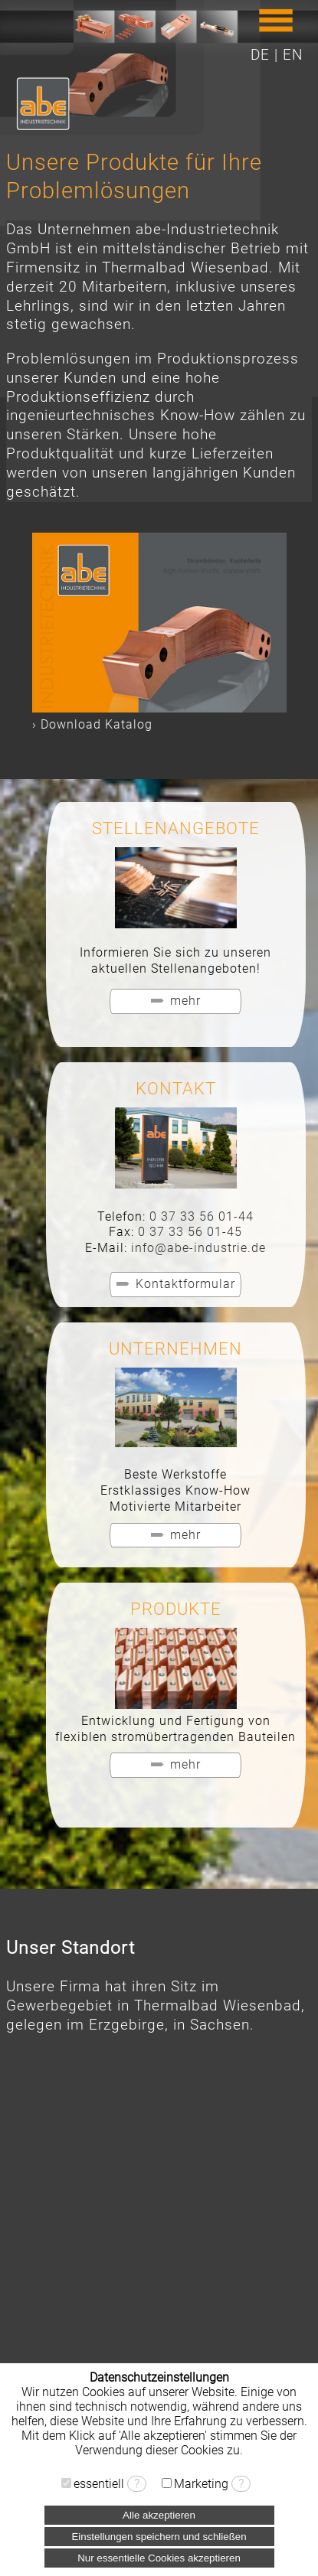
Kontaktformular (185, 1284)
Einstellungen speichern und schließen (158, 2536)
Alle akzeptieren (159, 2515)
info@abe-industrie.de (198, 1248)
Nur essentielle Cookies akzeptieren (159, 2558)
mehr (185, 1000)
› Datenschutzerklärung (159, 2464)
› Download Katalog (92, 724)
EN (293, 55)
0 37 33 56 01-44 (201, 1216)
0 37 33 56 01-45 (190, 1231)
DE (260, 55)
